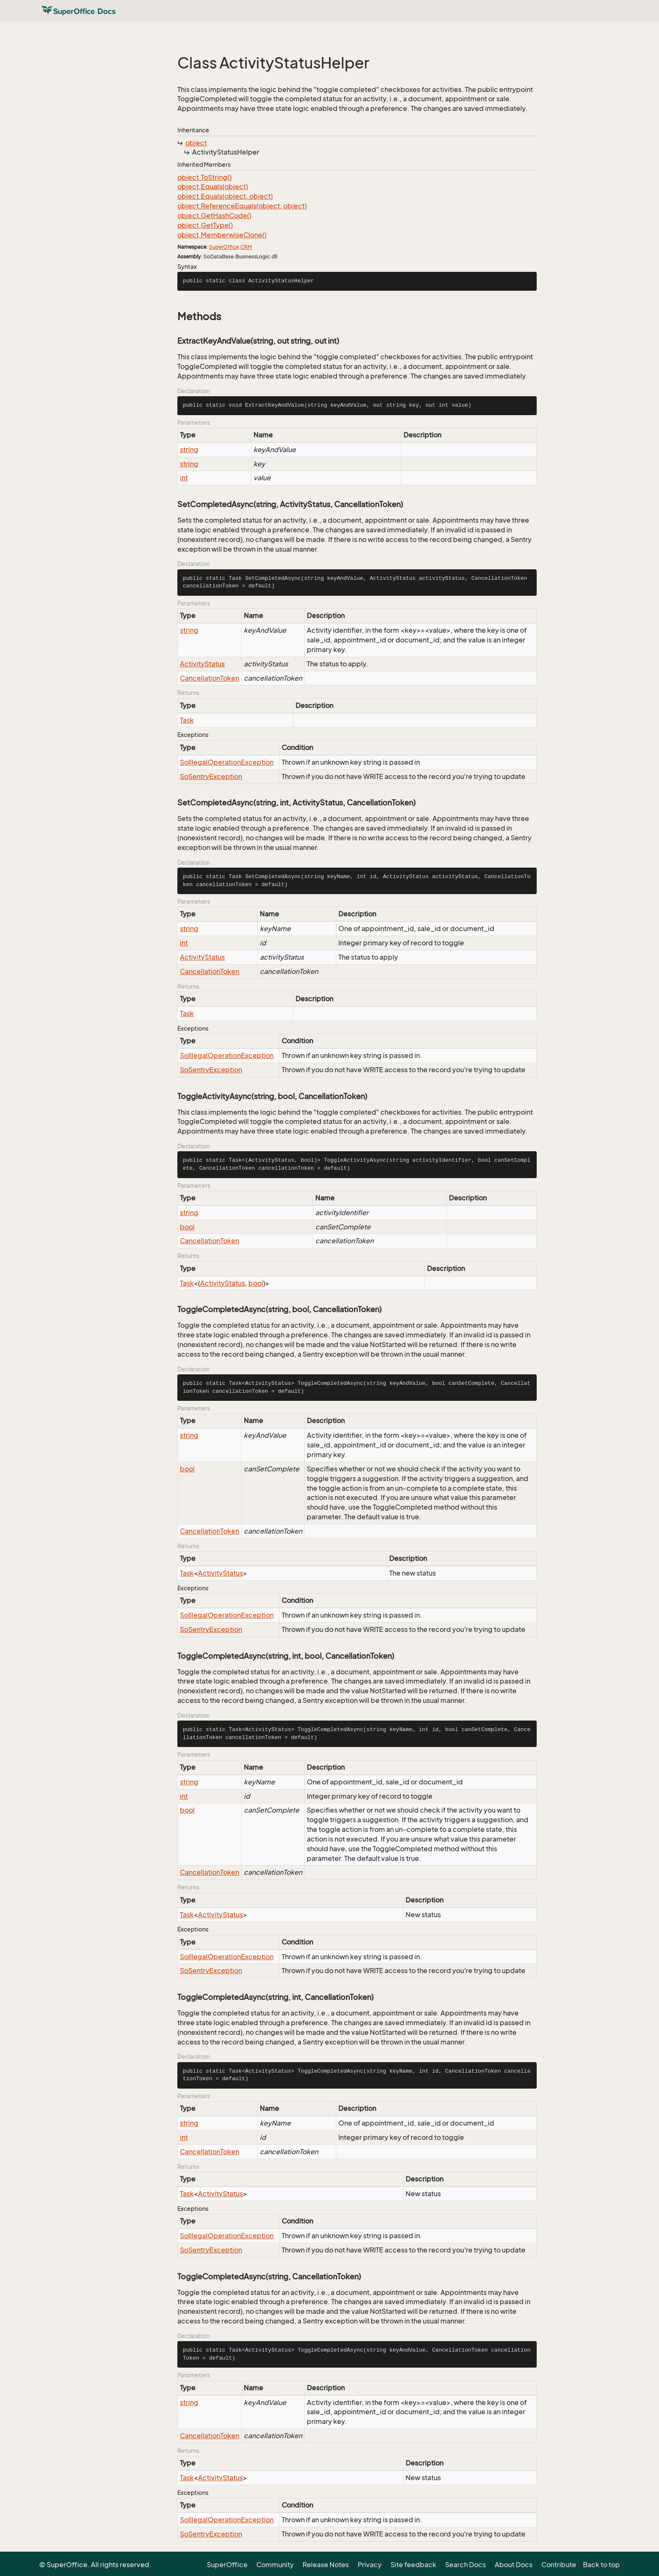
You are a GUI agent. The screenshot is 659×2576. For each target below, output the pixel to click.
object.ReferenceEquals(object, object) (242, 206)
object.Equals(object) (212, 186)
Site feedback (413, 2564)
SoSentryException (211, 776)
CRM (246, 247)
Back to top (601, 2564)
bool (187, 1227)
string (189, 449)
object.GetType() (205, 225)
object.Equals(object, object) (225, 196)
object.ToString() (204, 177)
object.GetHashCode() (214, 215)
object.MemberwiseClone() (221, 235)
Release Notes (326, 2564)
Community (275, 2564)
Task (187, 720)
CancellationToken (209, 678)
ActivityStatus (202, 664)
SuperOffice (224, 247)
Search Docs (465, 2564)
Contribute (558, 2564)
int (184, 478)
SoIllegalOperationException (227, 762)
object (196, 143)
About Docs (513, 2564)
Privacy (370, 2564)
